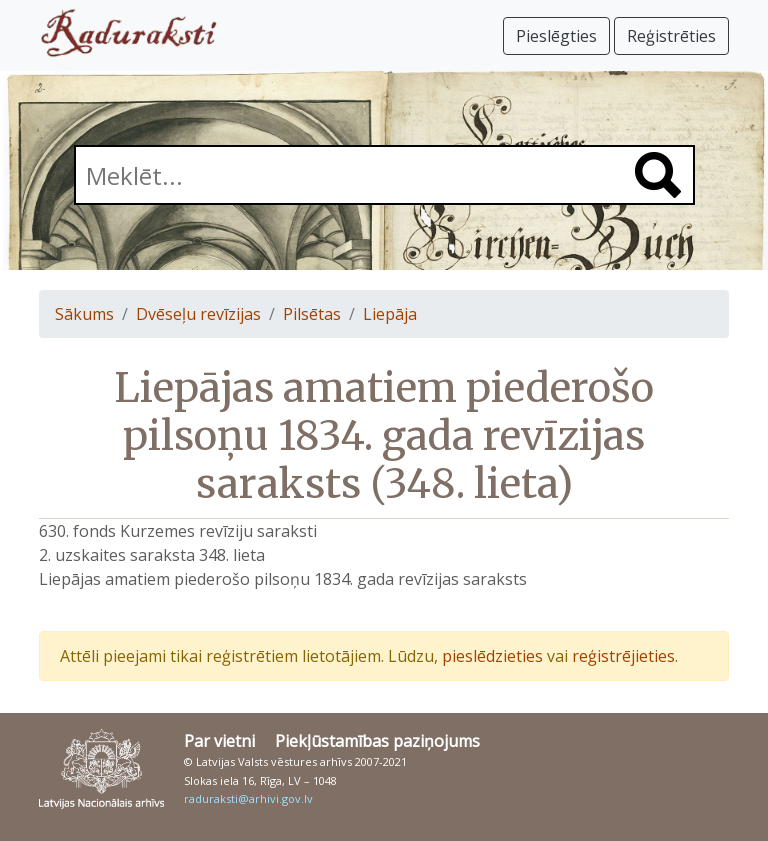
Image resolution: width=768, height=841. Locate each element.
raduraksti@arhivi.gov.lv (248, 798)
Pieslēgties (556, 36)
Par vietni (219, 741)
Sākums (84, 314)
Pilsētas (312, 314)
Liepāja (390, 314)
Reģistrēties (671, 36)
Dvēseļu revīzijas (198, 314)
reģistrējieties (623, 656)
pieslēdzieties (492, 656)
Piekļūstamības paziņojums (377, 741)
